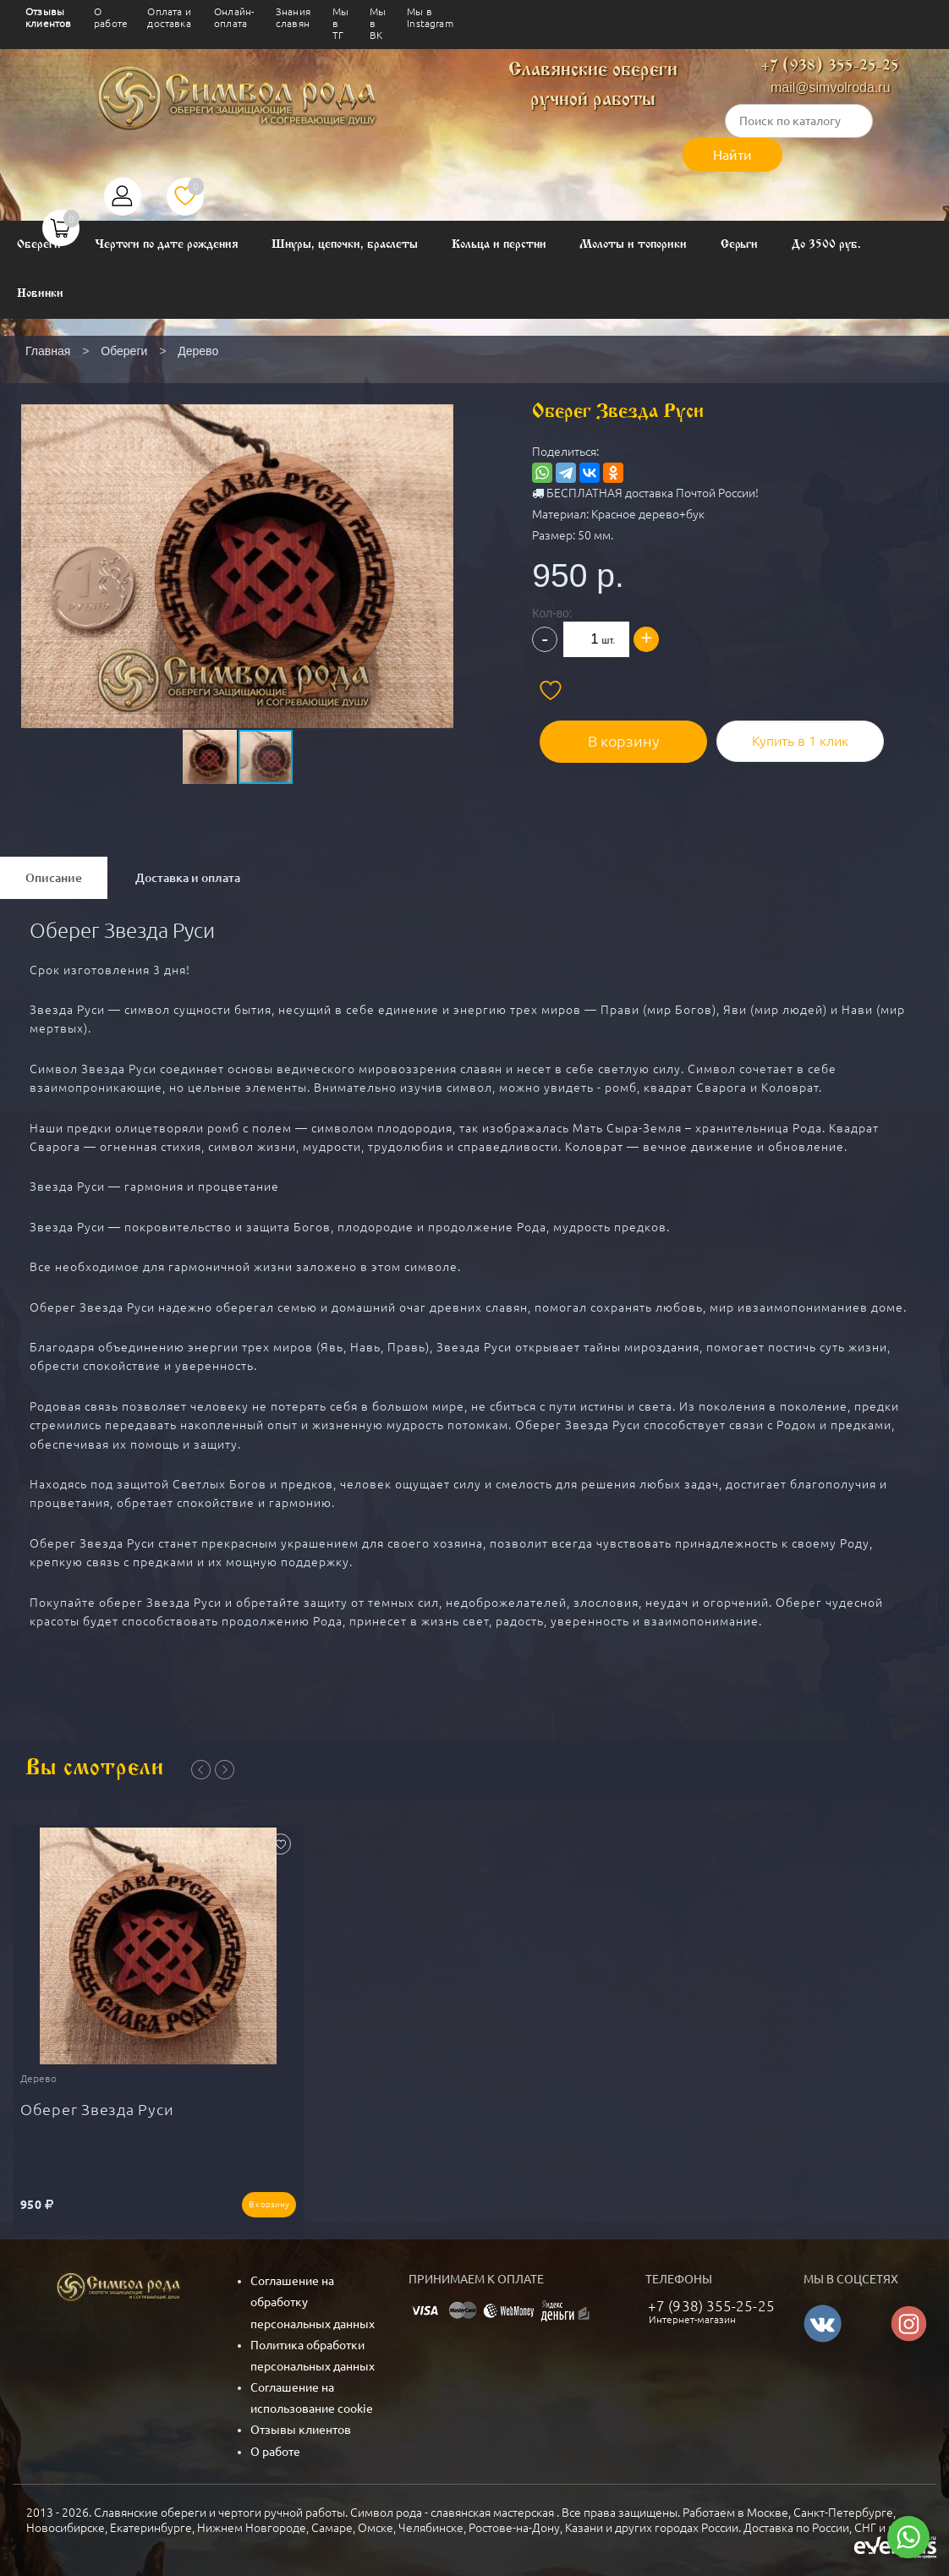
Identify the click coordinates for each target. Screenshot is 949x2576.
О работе (111, 17)
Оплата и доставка (168, 17)
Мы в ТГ (340, 23)
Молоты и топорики (632, 244)
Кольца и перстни (499, 244)
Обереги (39, 244)
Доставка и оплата (187, 878)
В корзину (630, 733)
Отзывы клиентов (48, 17)
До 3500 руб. (826, 244)
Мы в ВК (378, 23)
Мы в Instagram (430, 17)
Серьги (740, 244)
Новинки (40, 293)
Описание (53, 878)
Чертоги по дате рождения (167, 244)
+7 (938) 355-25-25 (830, 66)
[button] (235, 535)
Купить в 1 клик (794, 733)
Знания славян (293, 17)
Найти (732, 154)
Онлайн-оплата (234, 17)
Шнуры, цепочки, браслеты (345, 244)
